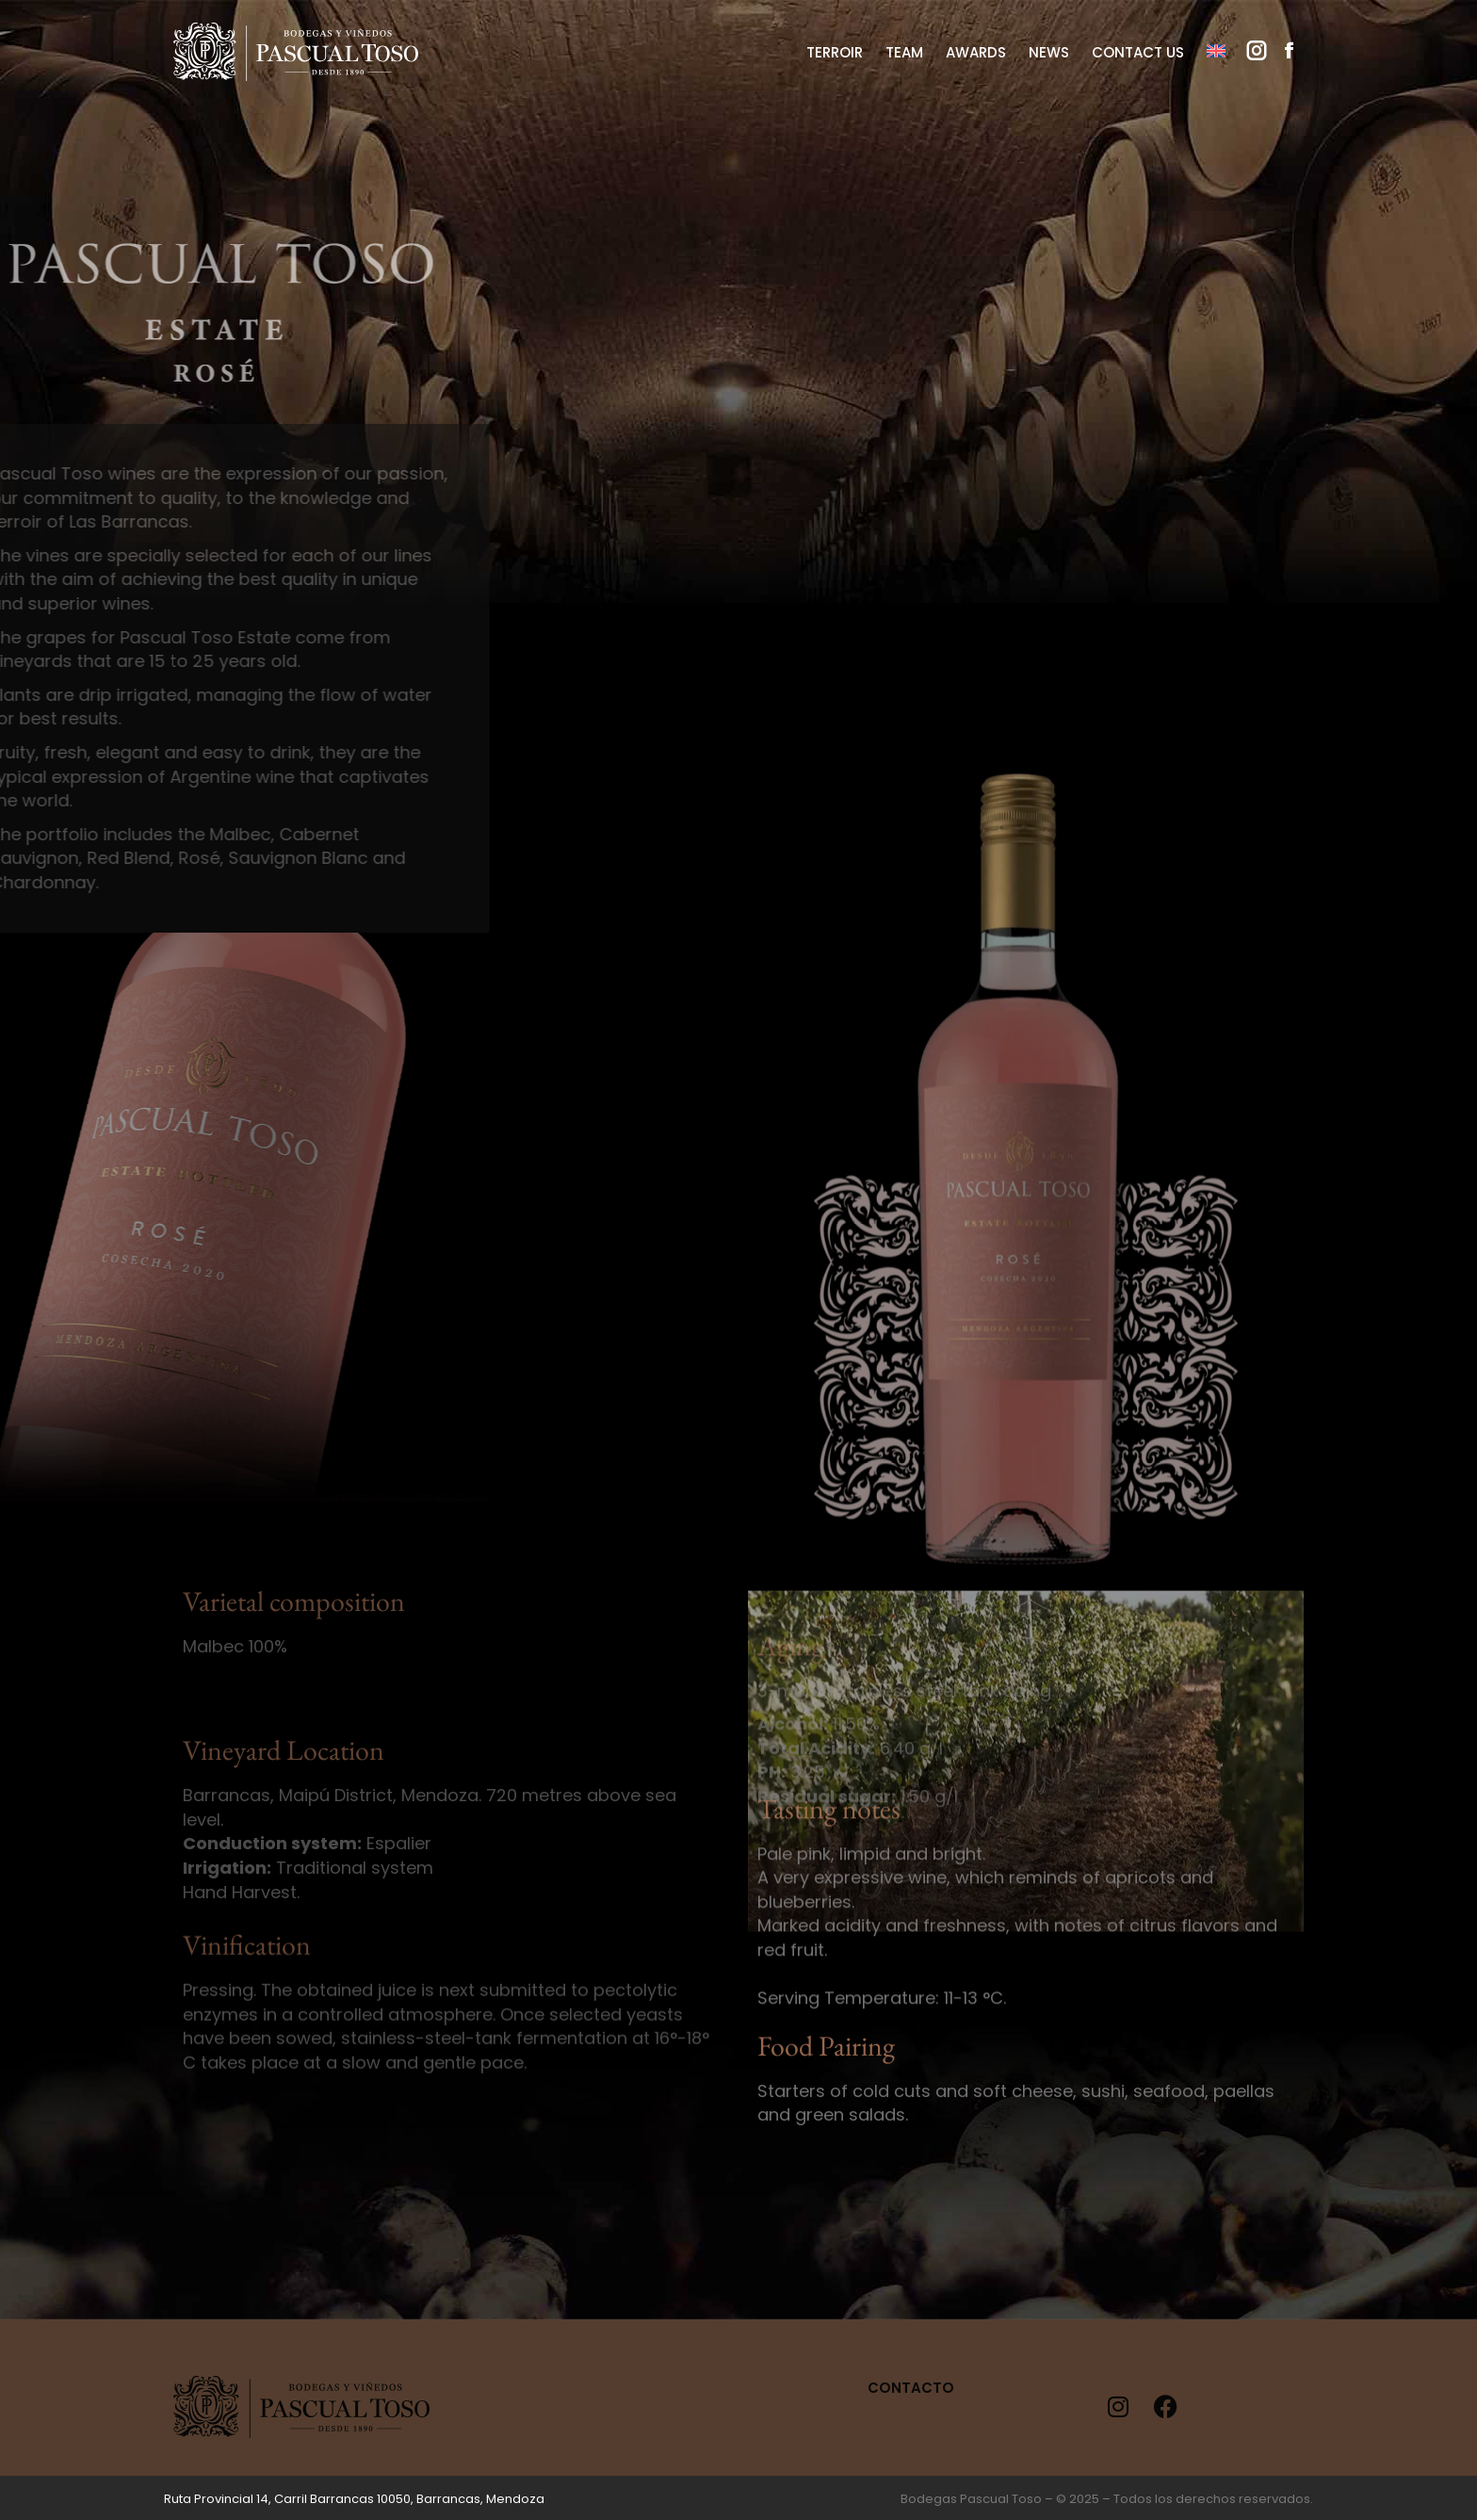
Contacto (911, 2388)
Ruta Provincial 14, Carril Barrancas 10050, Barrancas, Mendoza (354, 2499)
